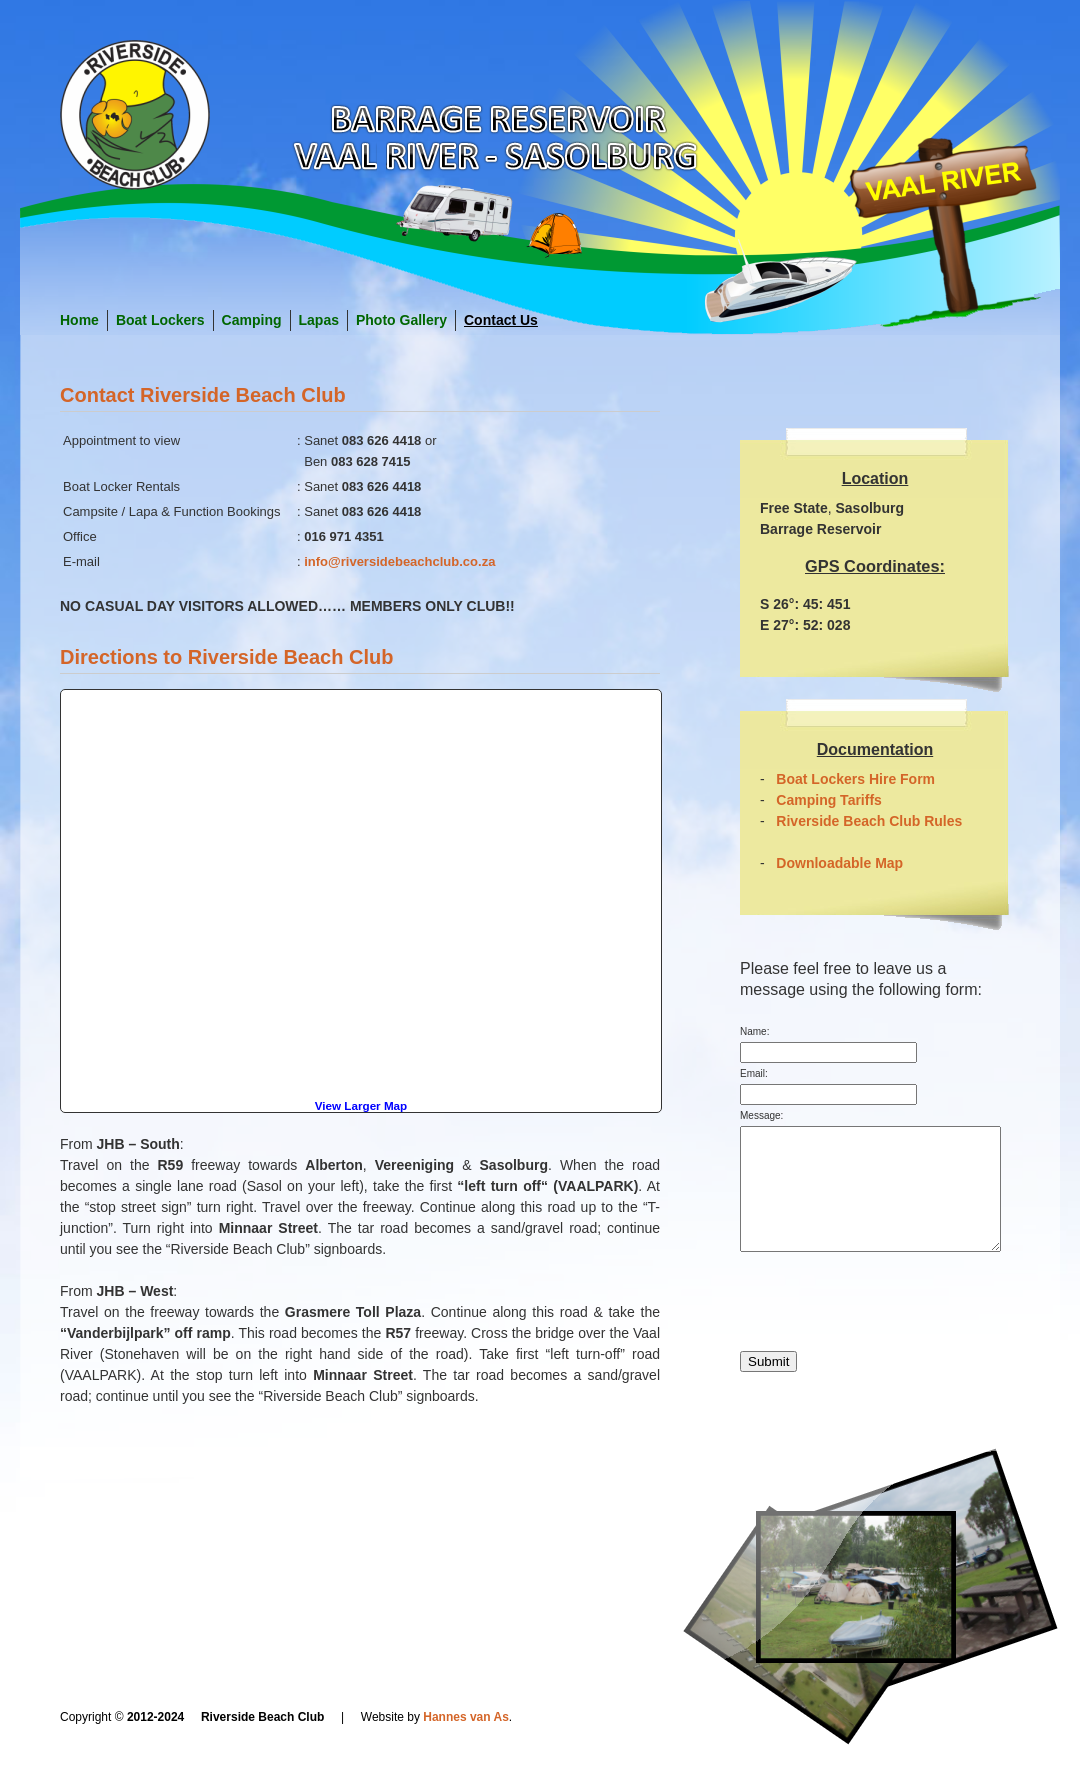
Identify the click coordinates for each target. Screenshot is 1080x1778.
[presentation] (892, 1336)
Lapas (319, 320)
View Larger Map (361, 1105)
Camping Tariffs (829, 800)
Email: (754, 1073)
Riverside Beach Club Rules (869, 821)
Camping (252, 320)
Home (79, 320)
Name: (754, 1031)
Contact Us (501, 320)
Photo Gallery (401, 320)
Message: (761, 1115)
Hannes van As (466, 1717)
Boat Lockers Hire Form (855, 779)
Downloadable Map (839, 863)
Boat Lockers (160, 320)
